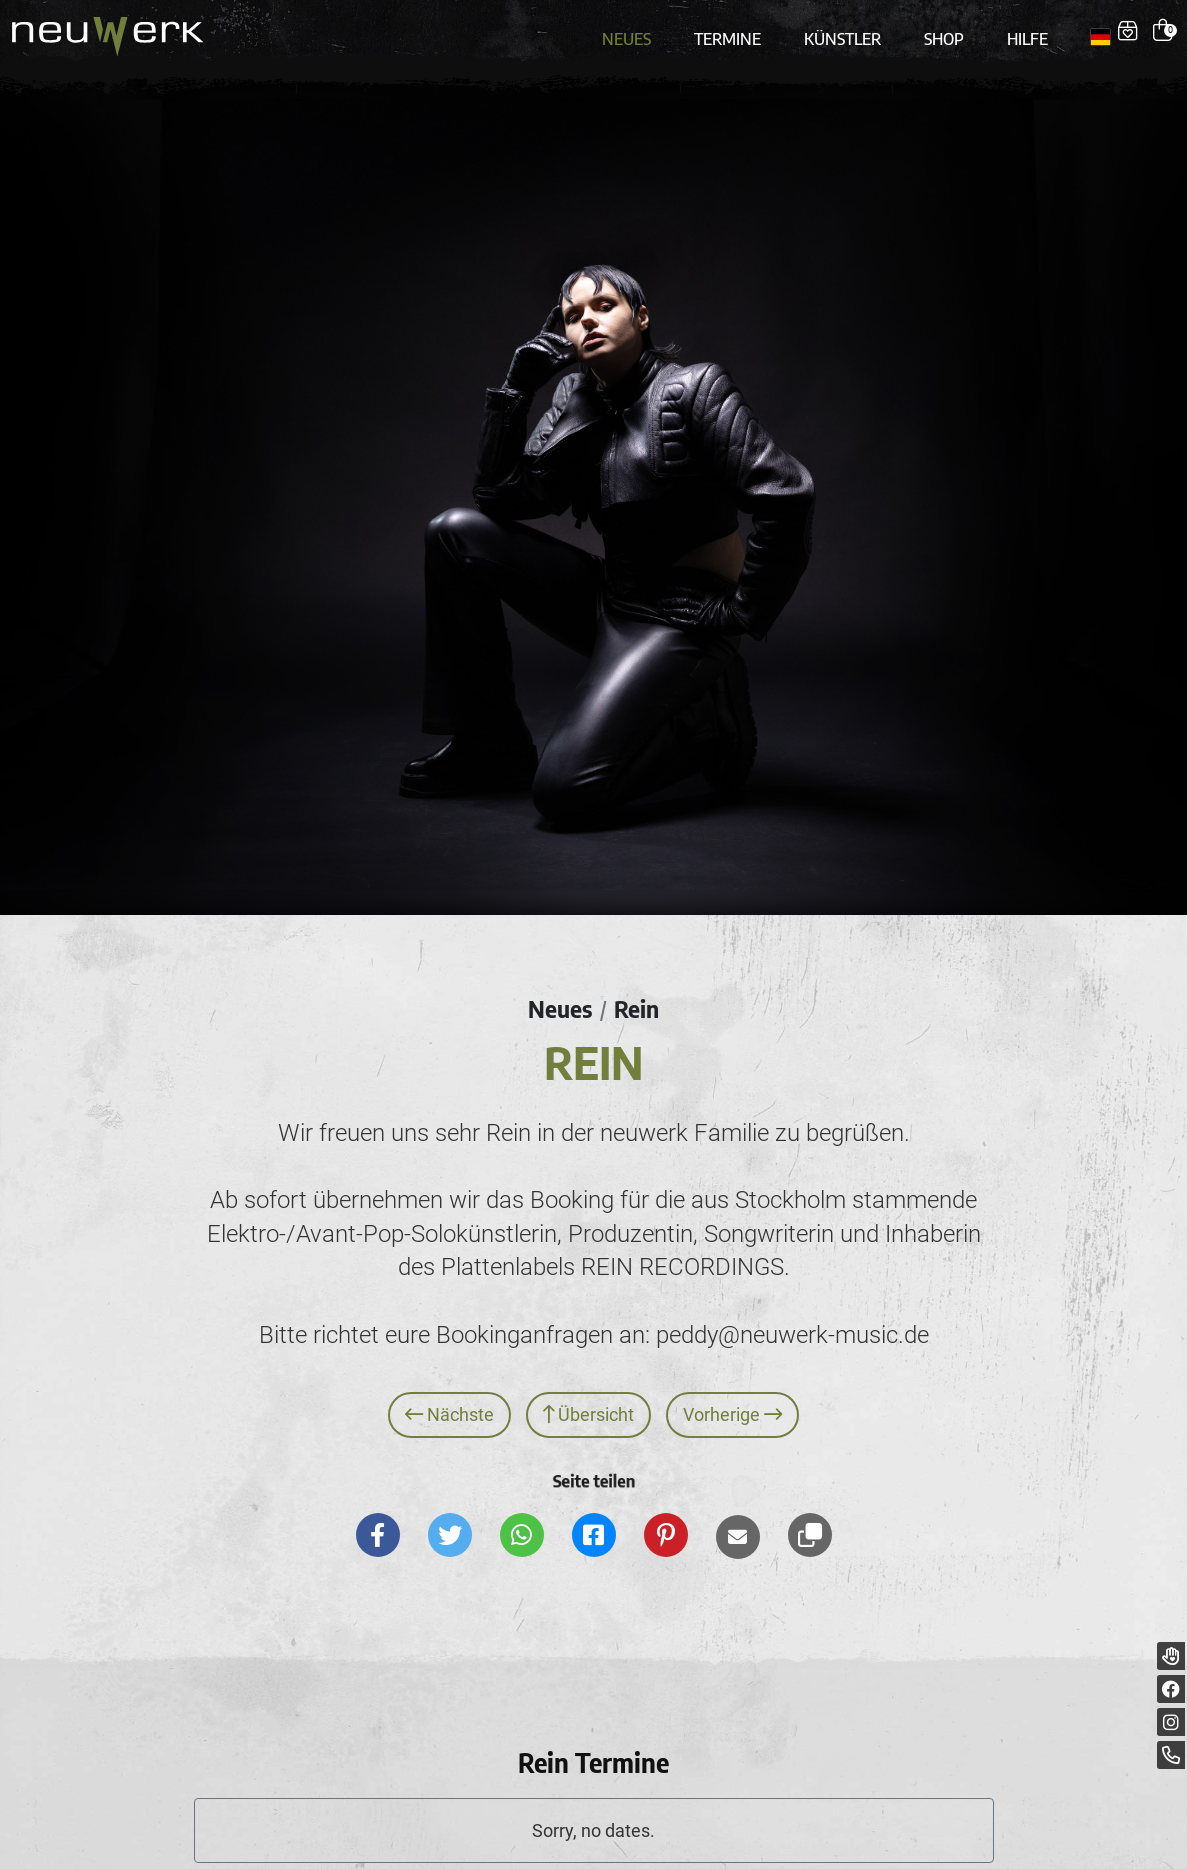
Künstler (842, 32)
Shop (940, 32)
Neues (634, 32)
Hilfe (1020, 32)
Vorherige (733, 1405)
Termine (731, 32)
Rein (637, 999)
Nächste (449, 1405)
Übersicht (589, 1405)
